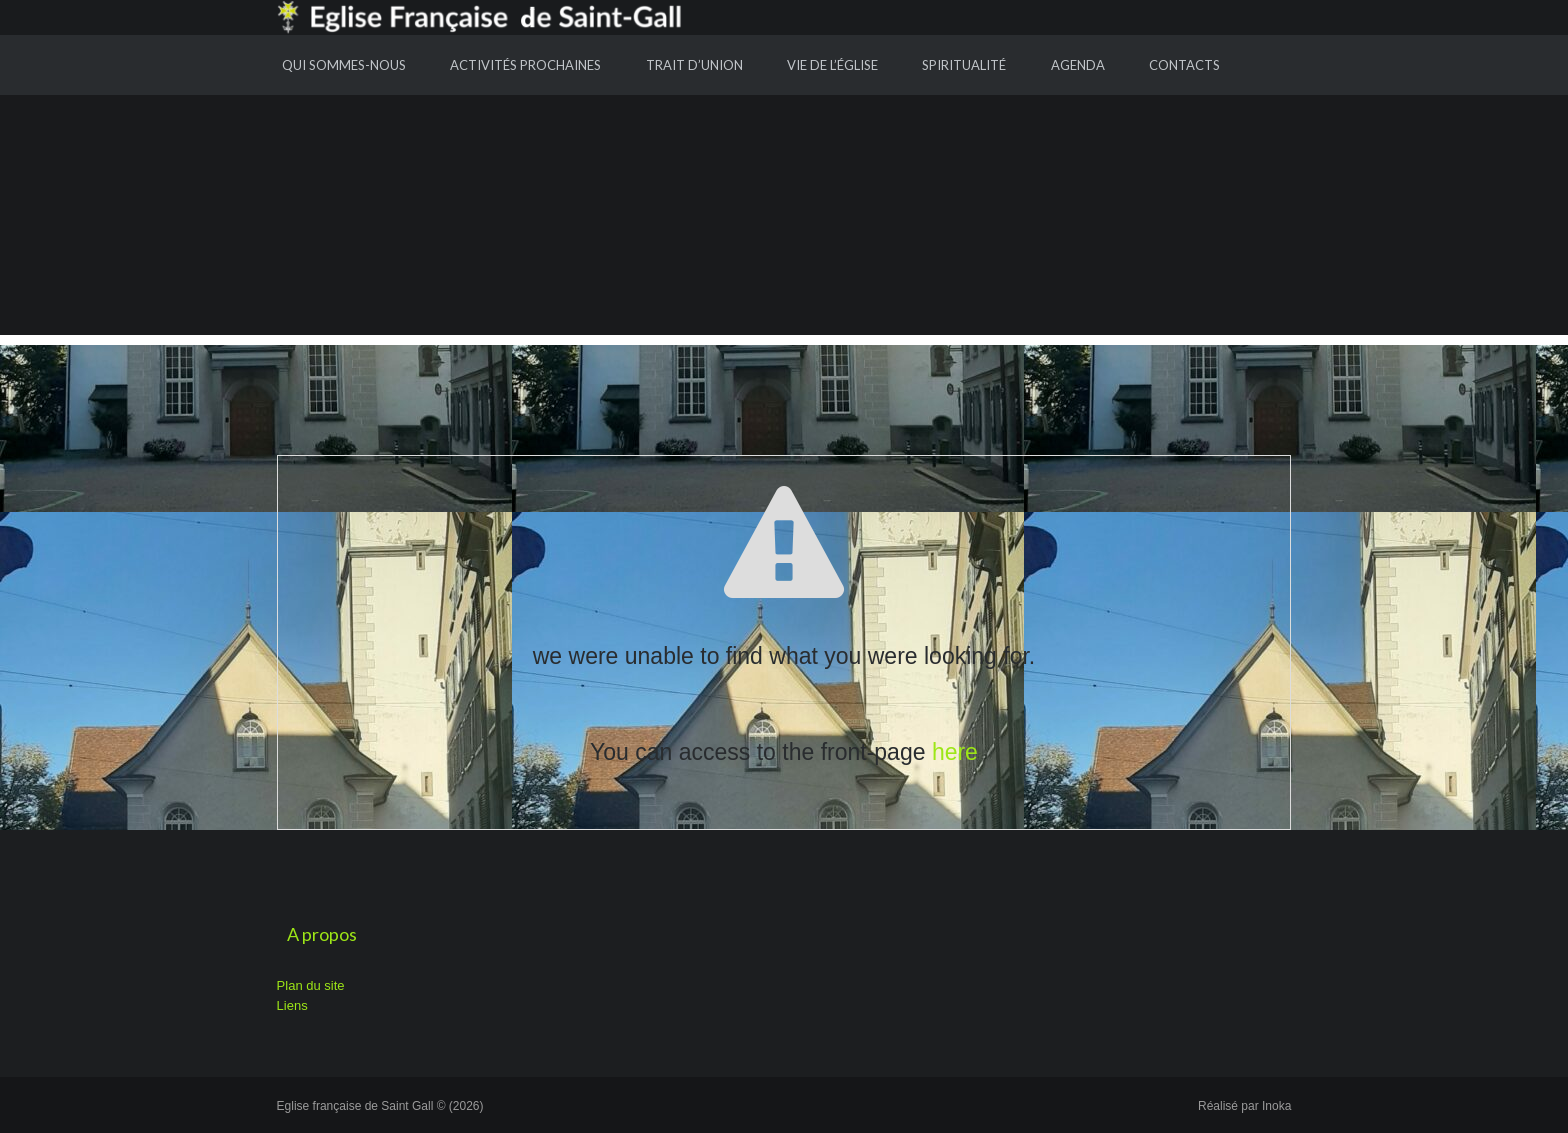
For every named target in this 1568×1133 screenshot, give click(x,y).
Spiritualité (964, 65)
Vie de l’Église (832, 65)
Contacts (1184, 65)
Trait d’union (694, 65)
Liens (292, 1005)
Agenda (1078, 65)
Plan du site (311, 985)
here (955, 752)
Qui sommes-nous (344, 65)
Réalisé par (1244, 1106)
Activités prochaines (525, 65)
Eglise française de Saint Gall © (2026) (380, 1106)
